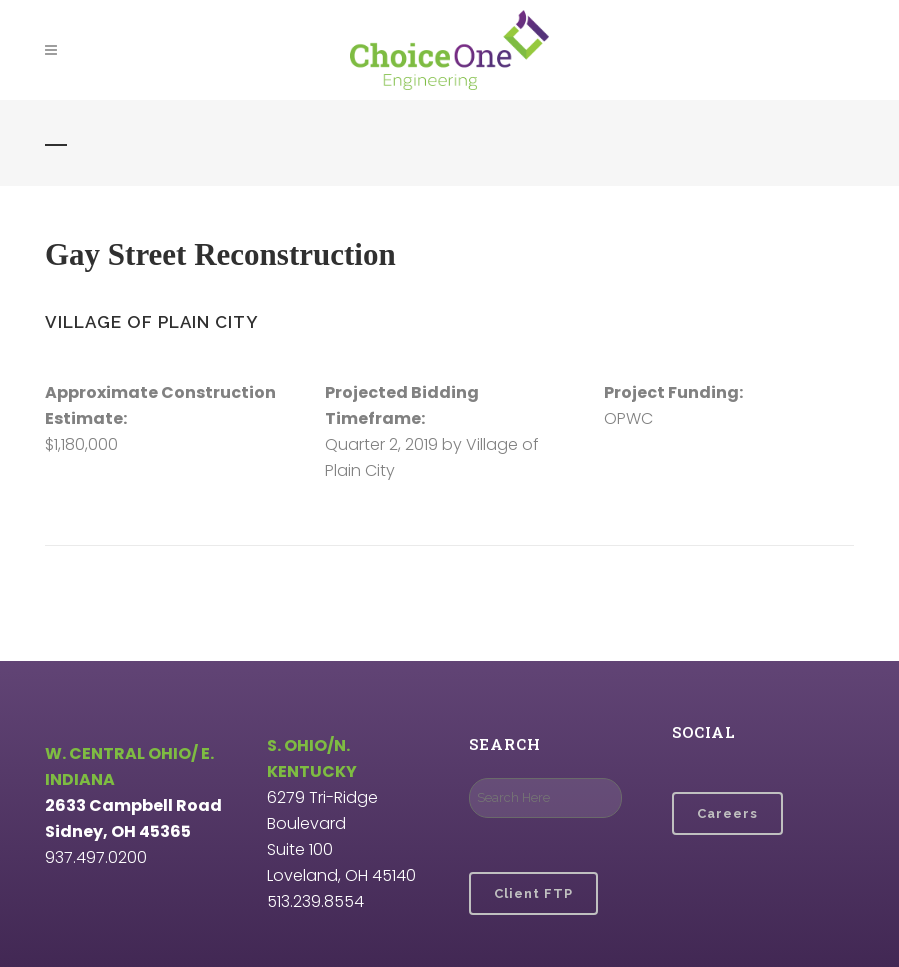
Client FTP (533, 893)
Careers (727, 813)
